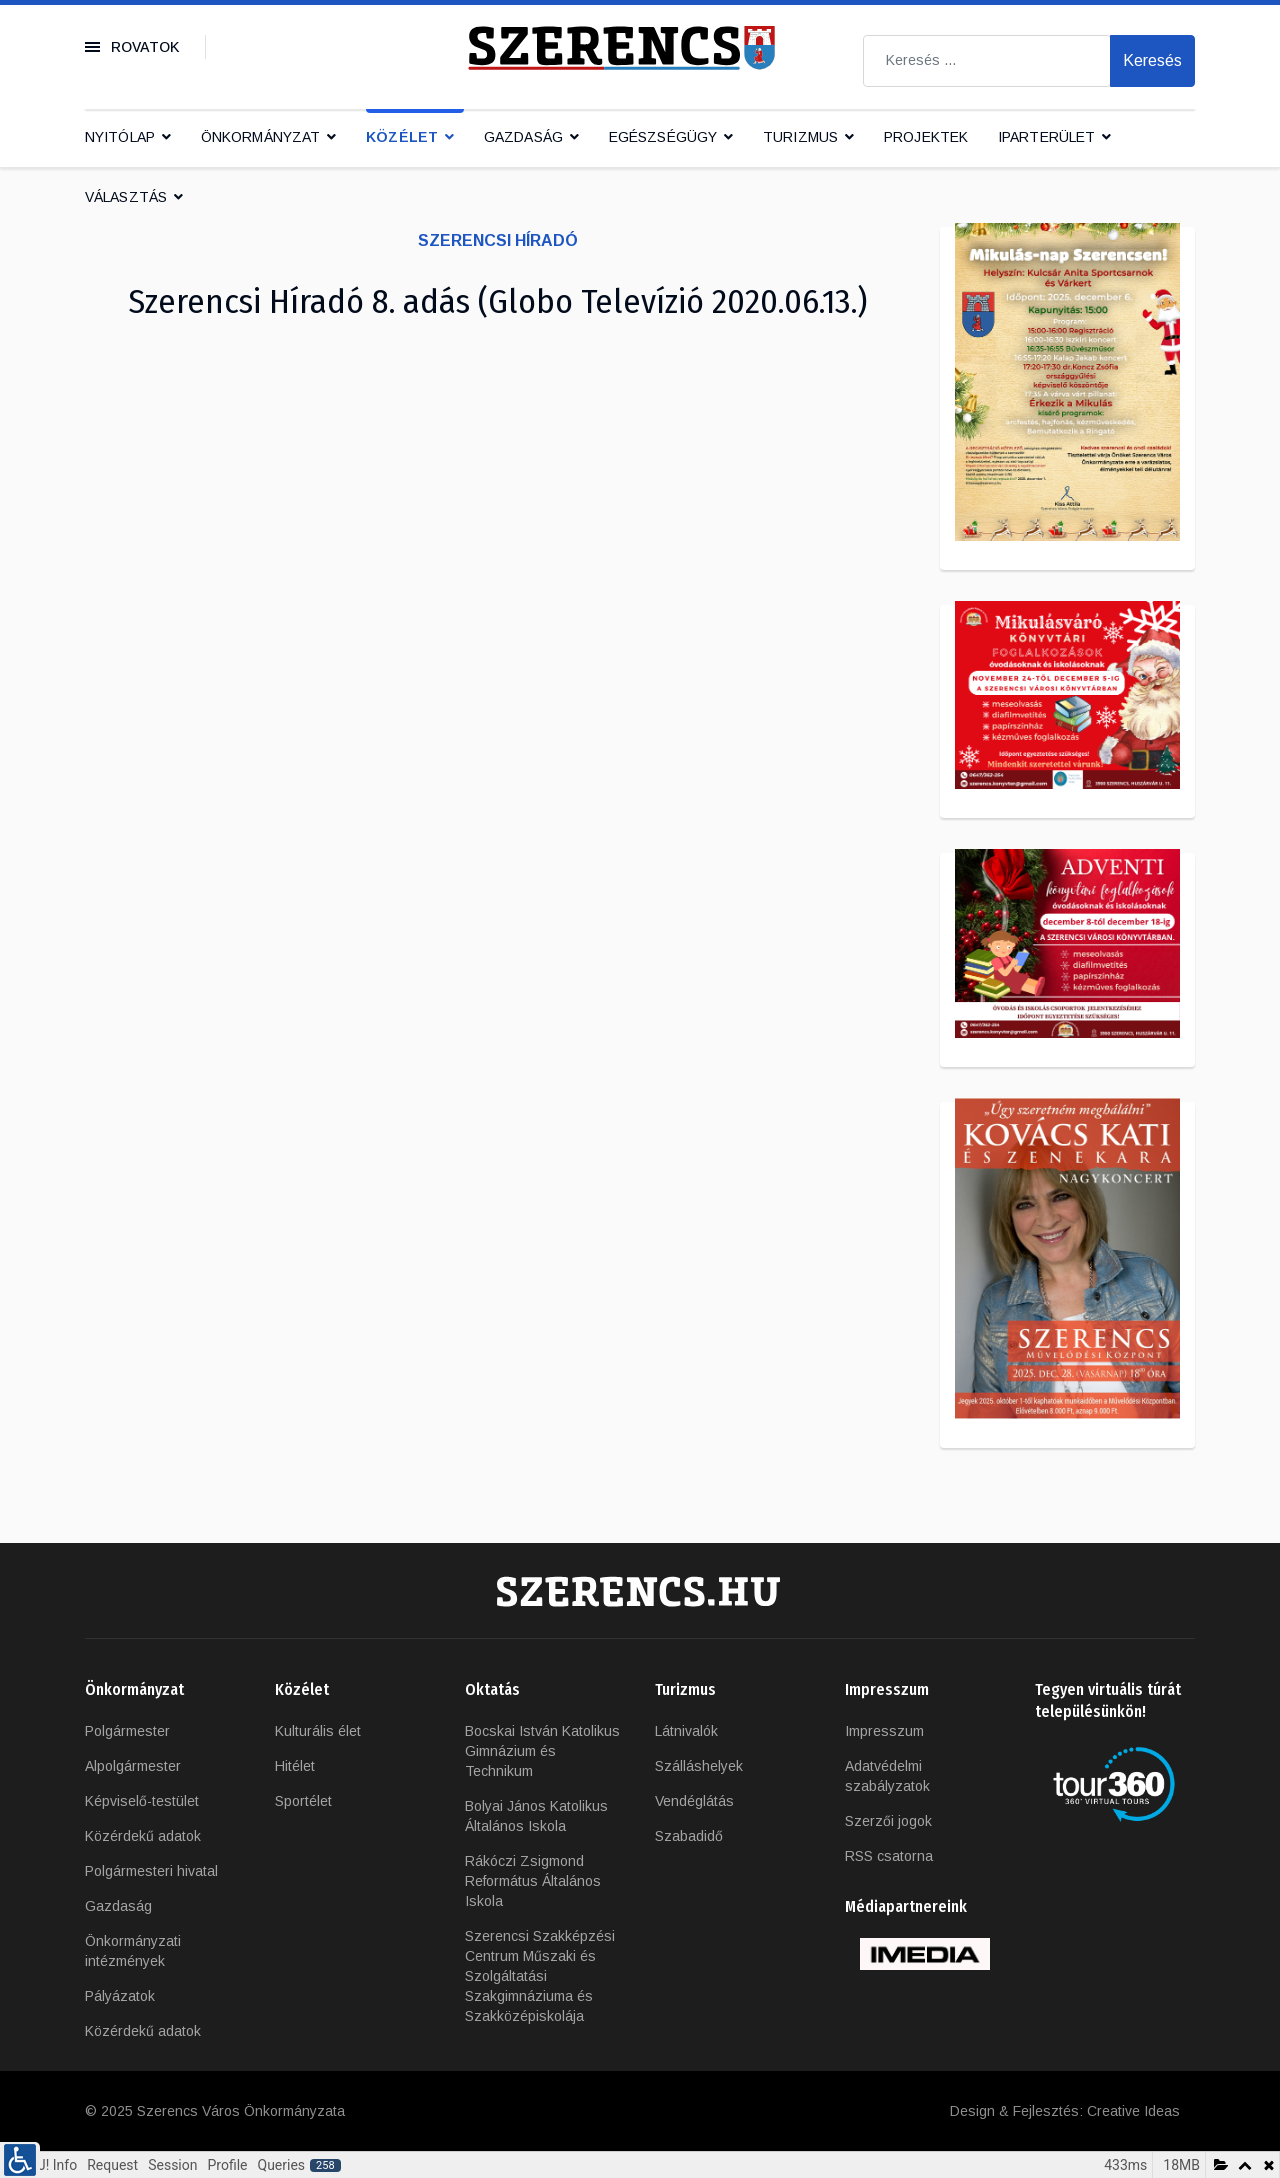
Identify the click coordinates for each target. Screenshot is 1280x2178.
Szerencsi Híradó (498, 240)
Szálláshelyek (699, 1766)
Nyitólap (120, 137)
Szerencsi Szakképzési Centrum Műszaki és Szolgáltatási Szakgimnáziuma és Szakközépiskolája (540, 1976)
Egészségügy (663, 137)
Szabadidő (689, 1836)
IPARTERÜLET (1046, 137)
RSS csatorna (889, 1856)
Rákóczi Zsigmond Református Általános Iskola (533, 1881)
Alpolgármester (133, 1766)
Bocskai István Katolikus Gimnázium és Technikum (542, 1751)
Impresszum (884, 1731)
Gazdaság (523, 137)
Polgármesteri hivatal (151, 1871)
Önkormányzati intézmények (133, 1951)
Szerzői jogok (888, 1821)
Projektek (926, 137)
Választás (126, 197)
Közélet (402, 137)
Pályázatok (120, 1996)
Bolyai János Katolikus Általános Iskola (536, 1816)
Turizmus (800, 137)
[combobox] (987, 61)
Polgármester (127, 1731)
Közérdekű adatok (143, 1836)
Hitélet (295, 1766)
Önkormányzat (260, 137)
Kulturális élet (318, 1731)
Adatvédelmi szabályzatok (887, 1776)
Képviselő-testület (142, 1801)
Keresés (1152, 60)
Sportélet (303, 1801)
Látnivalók (686, 1731)
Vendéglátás (694, 1801)
